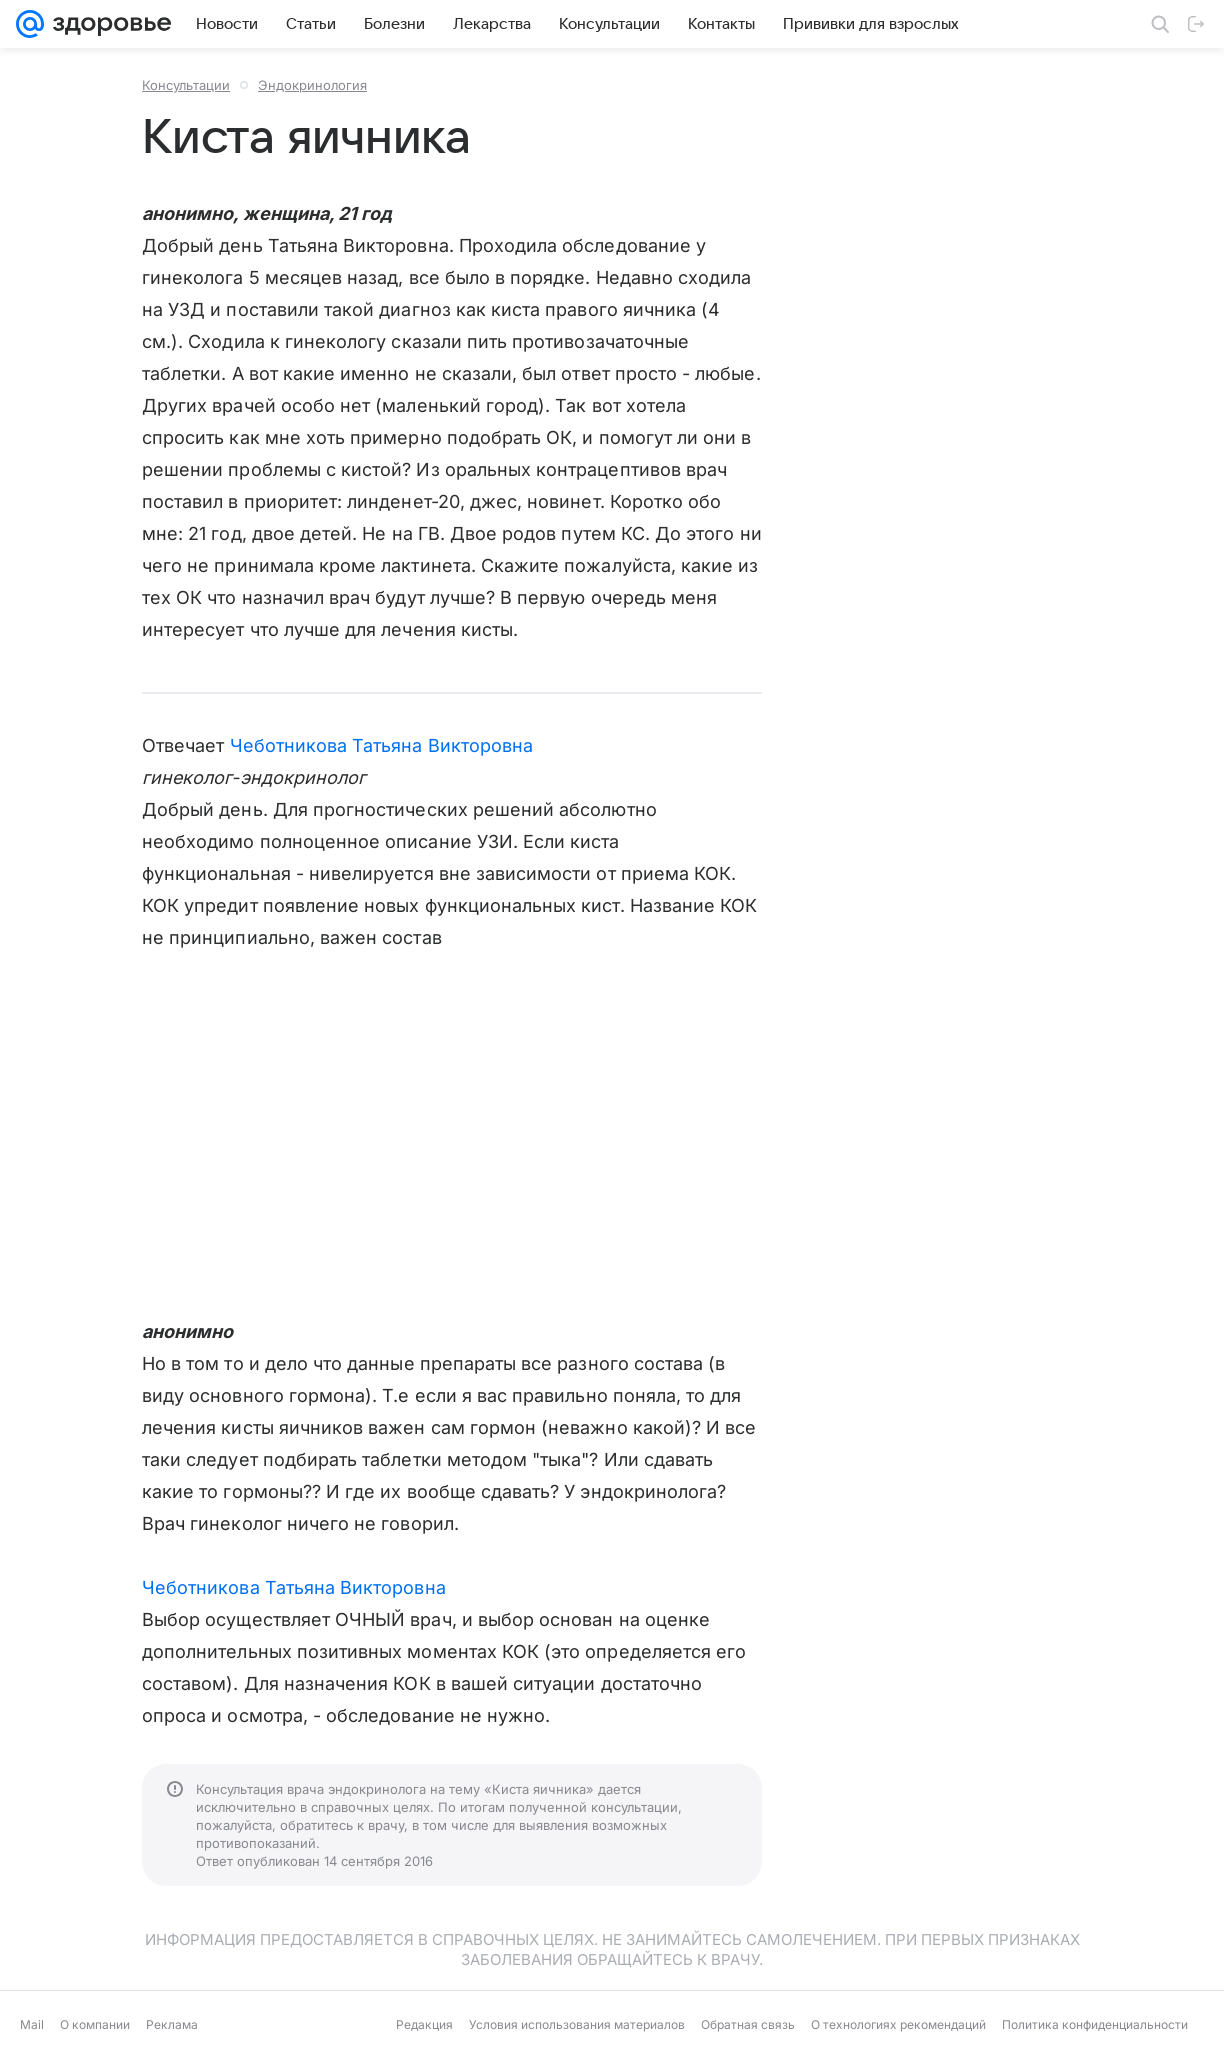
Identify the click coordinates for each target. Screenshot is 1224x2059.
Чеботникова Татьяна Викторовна (382, 745)
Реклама (172, 2024)
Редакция (424, 2024)
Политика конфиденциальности (1095, 2024)
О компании (95, 2024)
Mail (32, 2024)
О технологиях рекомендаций (898, 2024)
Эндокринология (312, 85)
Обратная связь (748, 2024)
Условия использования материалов (577, 2024)
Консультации (186, 85)
